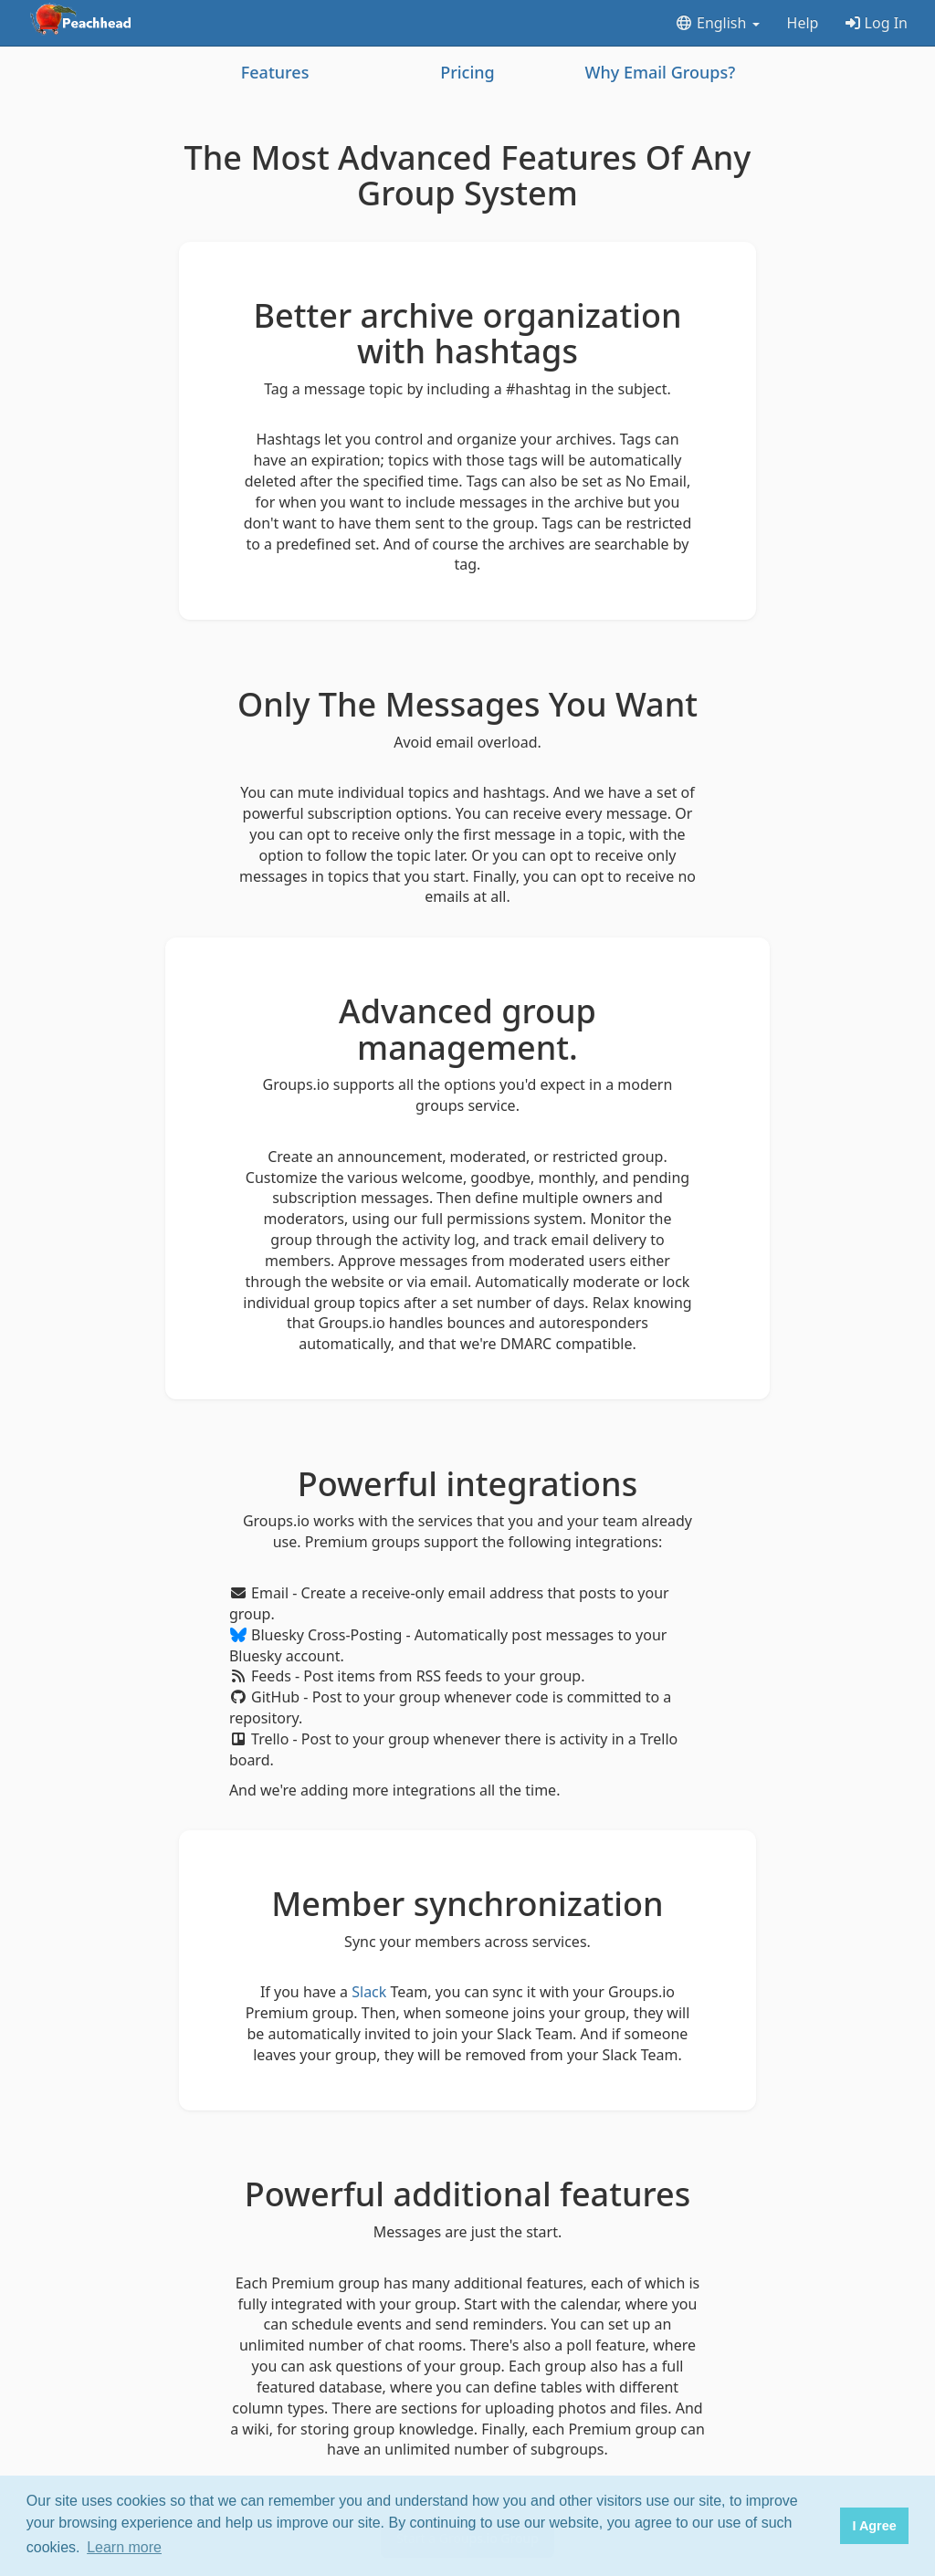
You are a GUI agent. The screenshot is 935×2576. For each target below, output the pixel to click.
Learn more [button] (124, 2547)
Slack (369, 1992)
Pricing (467, 72)
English (717, 23)
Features (275, 72)
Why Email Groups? (659, 72)
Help (803, 23)
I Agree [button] (874, 2525)
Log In (877, 23)
